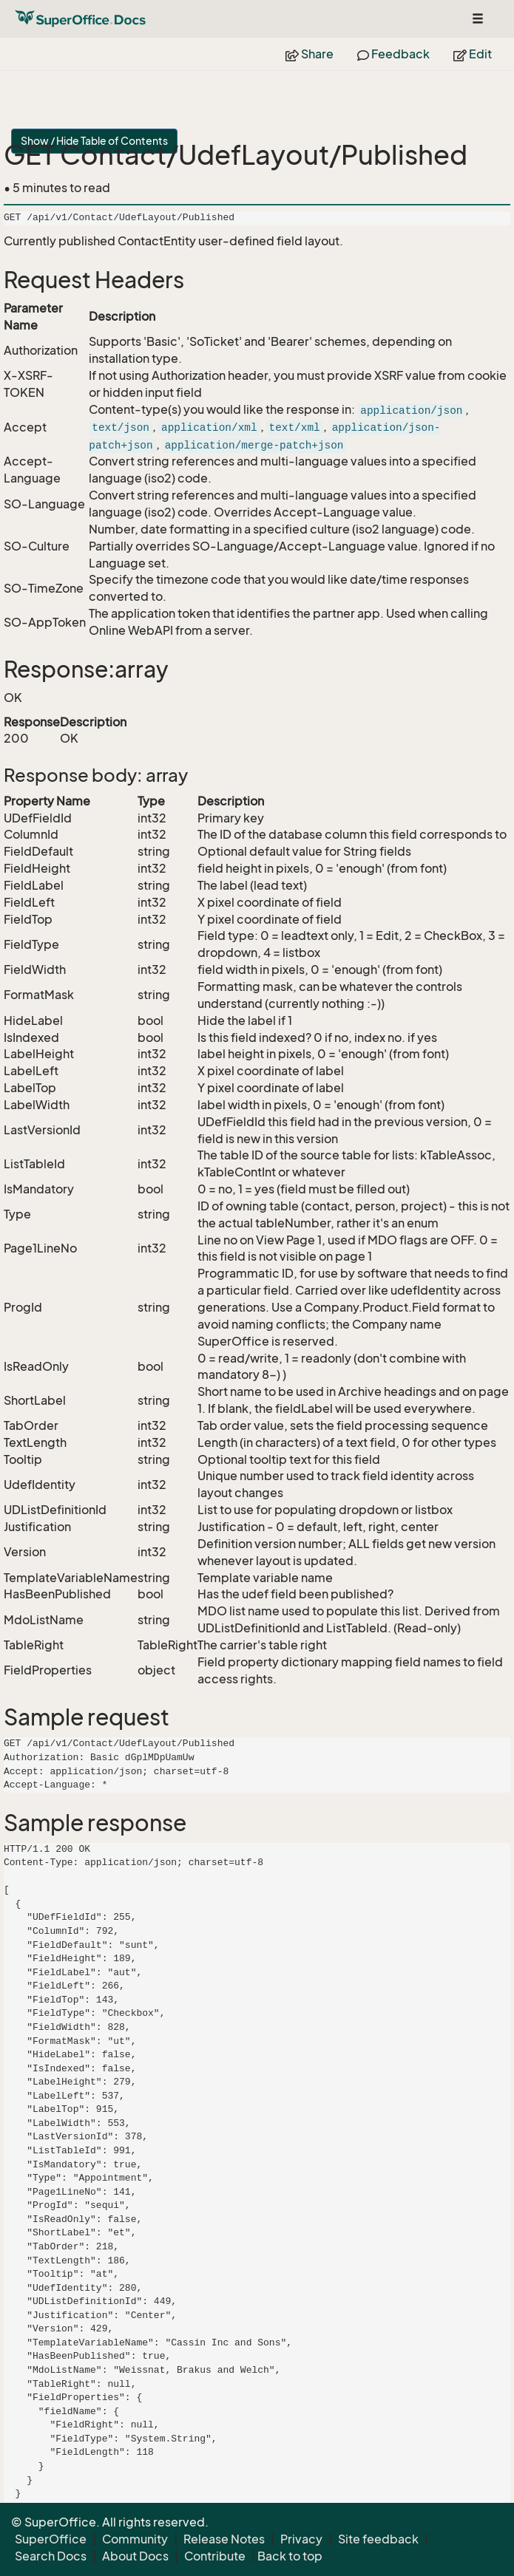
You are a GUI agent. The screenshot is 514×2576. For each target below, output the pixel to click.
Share (309, 54)
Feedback (393, 54)
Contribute (215, 2556)
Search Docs (51, 2556)
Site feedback (378, 2539)
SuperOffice (51, 2539)
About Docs (135, 2556)
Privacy (301, 2539)
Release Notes (224, 2539)
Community (135, 2539)
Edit (472, 54)
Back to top (289, 2556)
